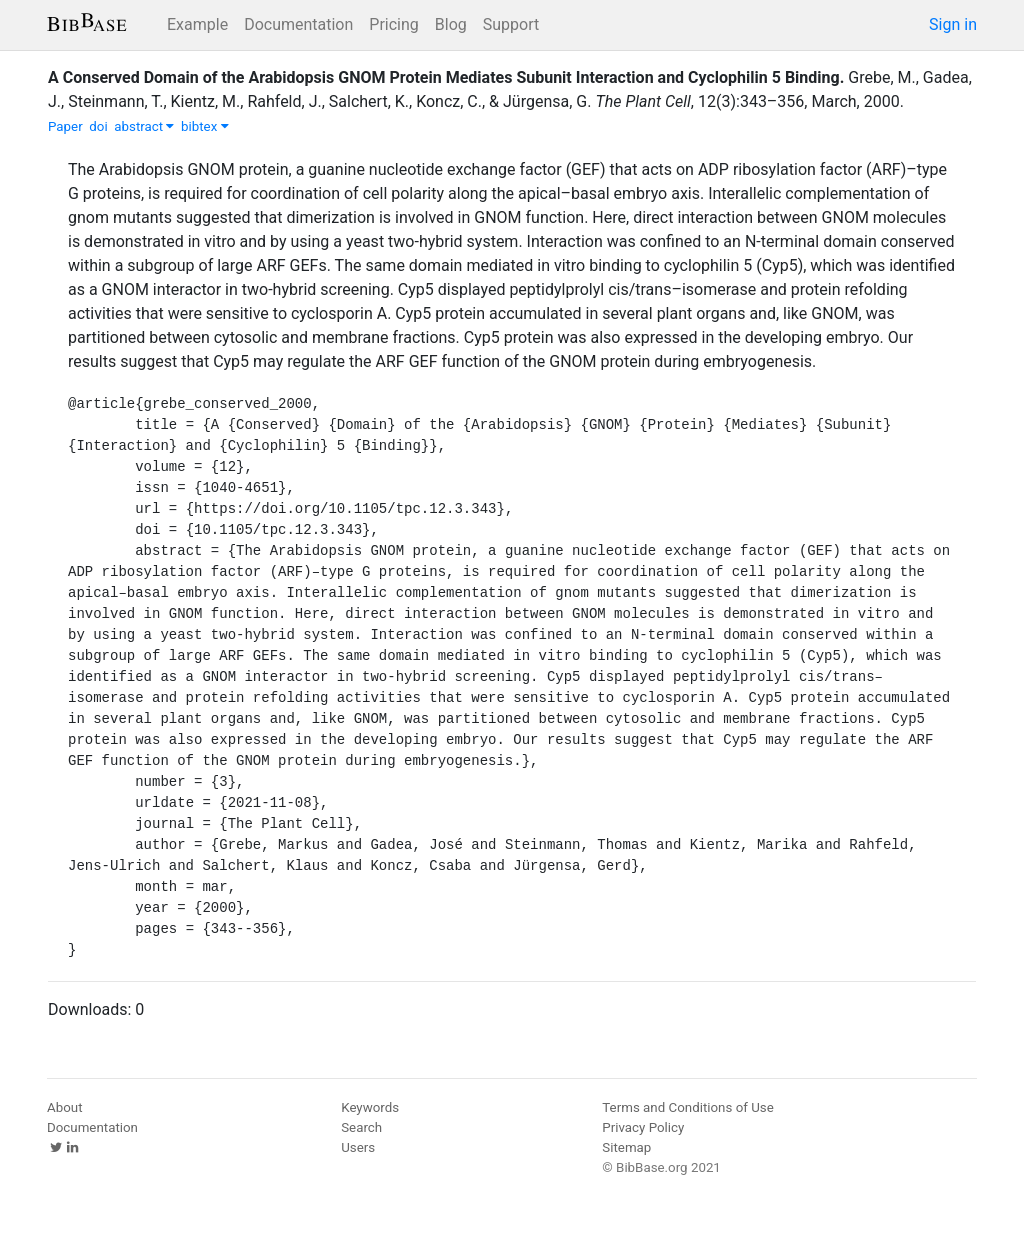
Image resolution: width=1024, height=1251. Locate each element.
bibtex (205, 126)
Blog (451, 24)
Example (197, 24)
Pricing (394, 24)
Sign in (953, 24)
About (65, 1107)
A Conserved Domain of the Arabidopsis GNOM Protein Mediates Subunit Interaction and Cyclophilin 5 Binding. (446, 77)
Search (361, 1127)
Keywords (370, 1107)
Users (358, 1147)
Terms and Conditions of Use (687, 1107)
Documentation (298, 24)
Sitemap (626, 1147)
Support (511, 24)
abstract (144, 126)
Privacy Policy (643, 1127)
